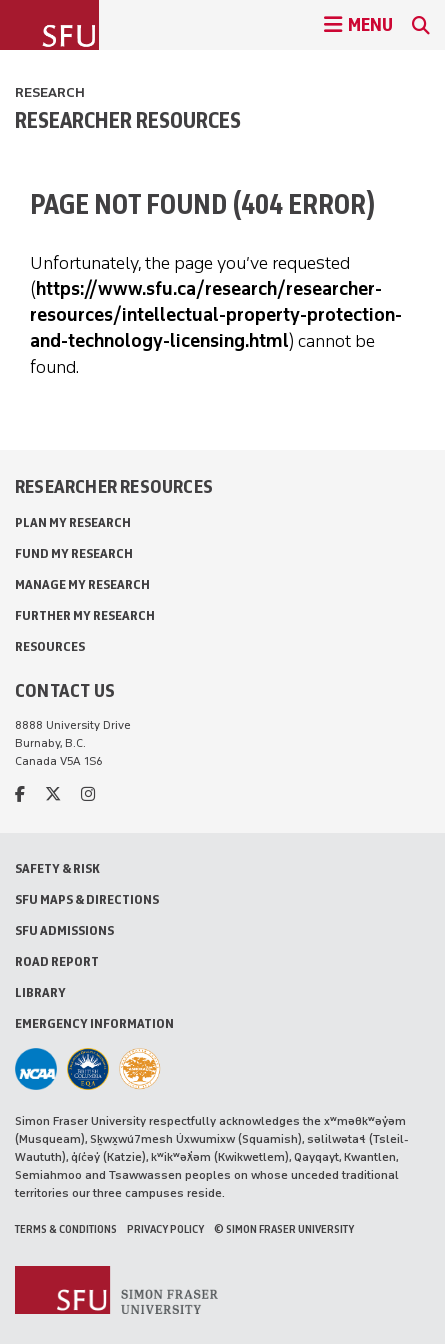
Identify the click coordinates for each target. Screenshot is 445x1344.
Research (50, 92)
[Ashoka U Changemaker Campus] (140, 1069)
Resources (50, 646)
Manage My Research (82, 584)
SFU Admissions (64, 930)
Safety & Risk (57, 868)
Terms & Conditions (66, 1229)
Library (40, 992)
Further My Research (85, 615)
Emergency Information (94, 1023)
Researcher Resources (128, 120)
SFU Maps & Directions (87, 899)
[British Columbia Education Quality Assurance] (88, 1069)
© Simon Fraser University (284, 1229)
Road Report (57, 961)
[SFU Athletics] (36, 1069)
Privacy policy (165, 1229)
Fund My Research (74, 553)
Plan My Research (73, 522)
